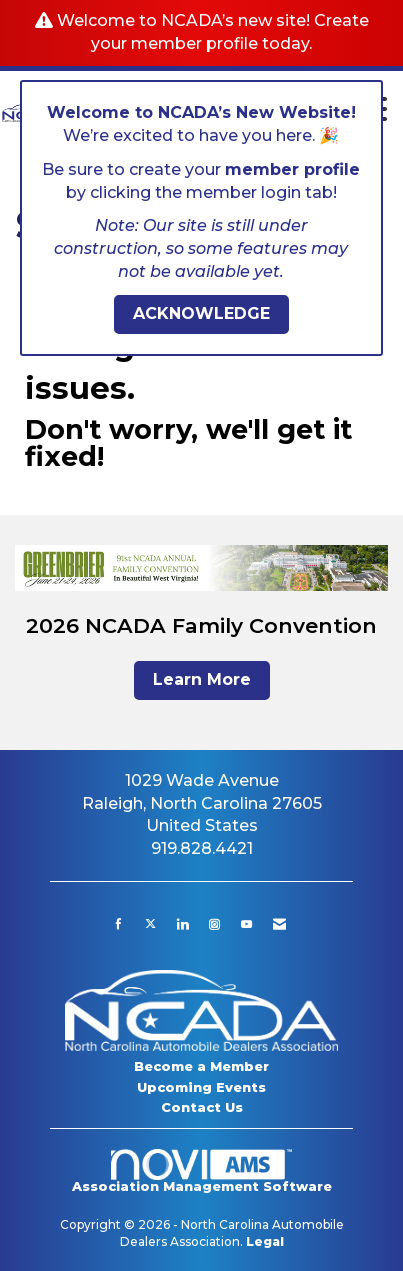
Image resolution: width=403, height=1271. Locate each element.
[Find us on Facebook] (118, 924)
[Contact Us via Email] (279, 924)
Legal (265, 1241)
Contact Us (202, 1107)
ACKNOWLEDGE (201, 313)
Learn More (202, 679)
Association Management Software (202, 1171)
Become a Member (201, 1066)
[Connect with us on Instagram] (214, 924)
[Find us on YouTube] (246, 924)
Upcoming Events (201, 1087)
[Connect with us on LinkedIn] (182, 924)
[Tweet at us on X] (150, 924)
